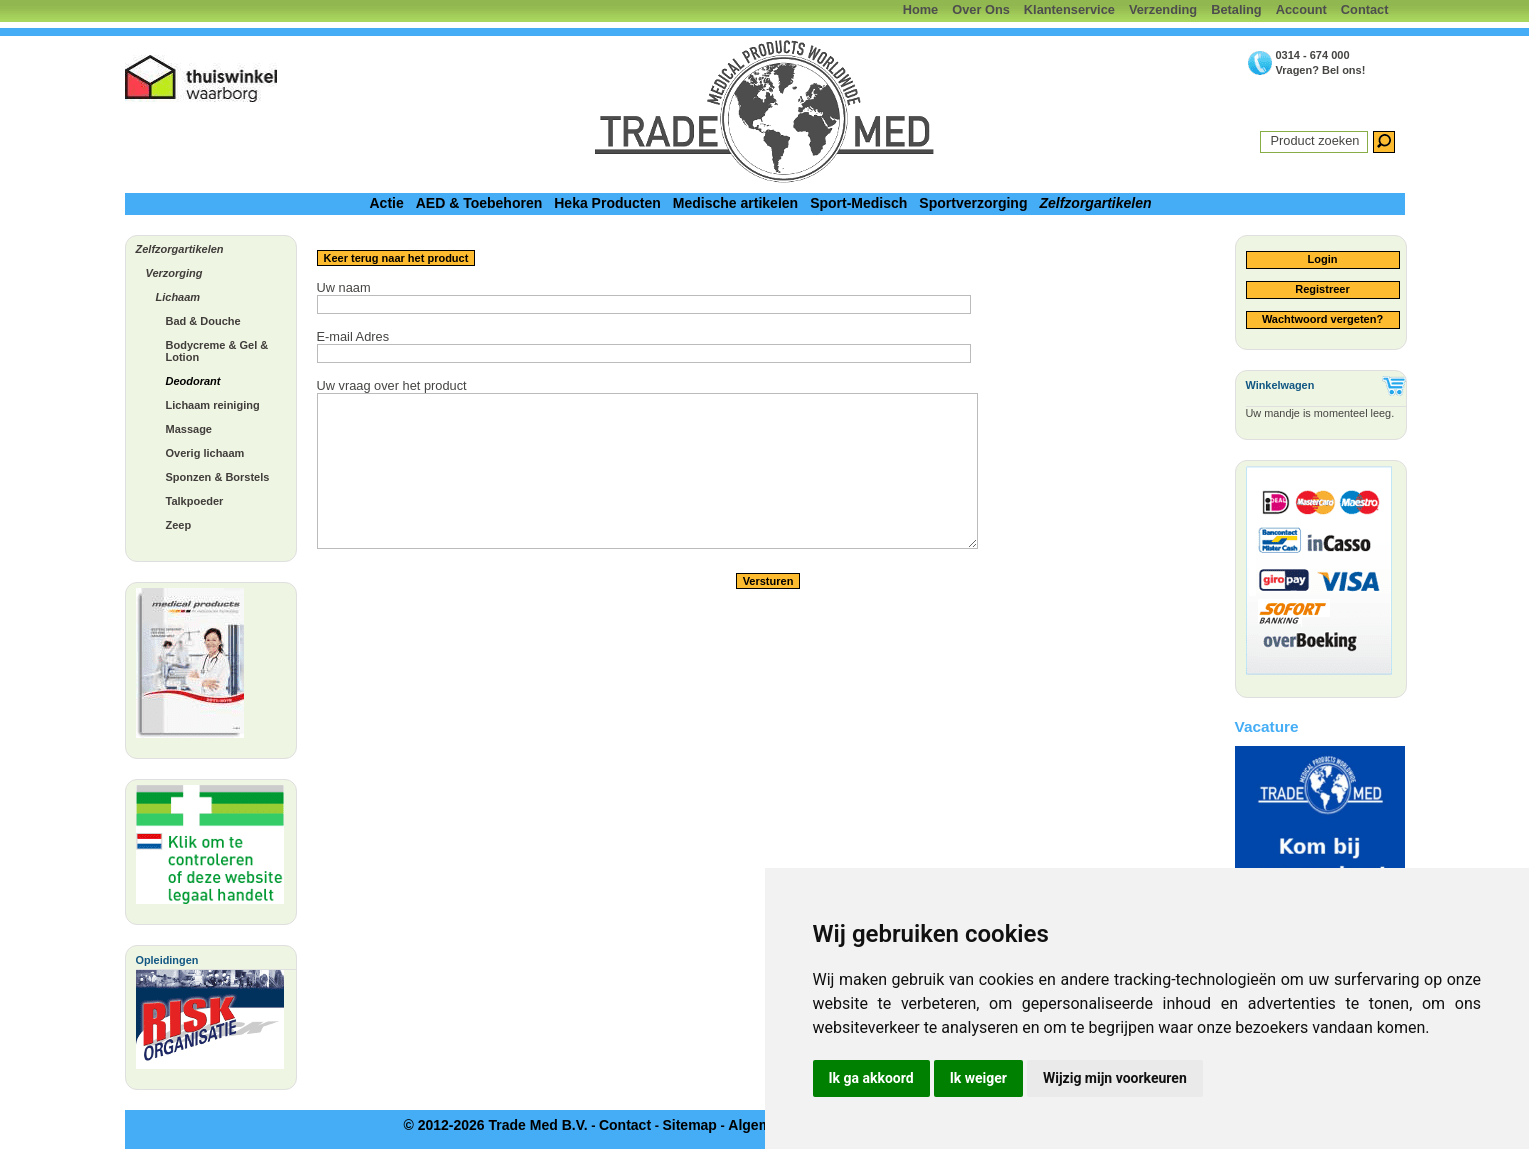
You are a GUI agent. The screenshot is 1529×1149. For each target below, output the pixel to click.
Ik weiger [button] (978, 1078)
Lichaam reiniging (213, 405)
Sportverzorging (973, 203)
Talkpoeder (195, 501)
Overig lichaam (205, 453)
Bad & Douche (203, 321)
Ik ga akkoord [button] (871, 1078)
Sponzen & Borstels (218, 477)
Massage (189, 429)
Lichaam (178, 297)
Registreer (1322, 289)
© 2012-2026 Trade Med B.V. (495, 1125)
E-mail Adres (353, 336)
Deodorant (193, 381)
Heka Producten (607, 203)
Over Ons (981, 9)
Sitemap (689, 1125)
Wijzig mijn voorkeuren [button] (1115, 1078)
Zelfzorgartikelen (1095, 203)
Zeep (179, 525)
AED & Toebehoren (479, 203)
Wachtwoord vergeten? (1322, 319)
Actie (386, 203)
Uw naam (344, 287)
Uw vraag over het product (392, 385)
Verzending (1163, 9)
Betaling (1236, 9)
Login (1323, 259)
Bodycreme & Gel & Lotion (217, 351)
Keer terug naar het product (396, 258)
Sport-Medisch (858, 203)
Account (1301, 9)
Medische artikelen (735, 203)
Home (921, 9)
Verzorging (174, 273)
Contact (1365, 9)
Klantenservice (1069, 9)
